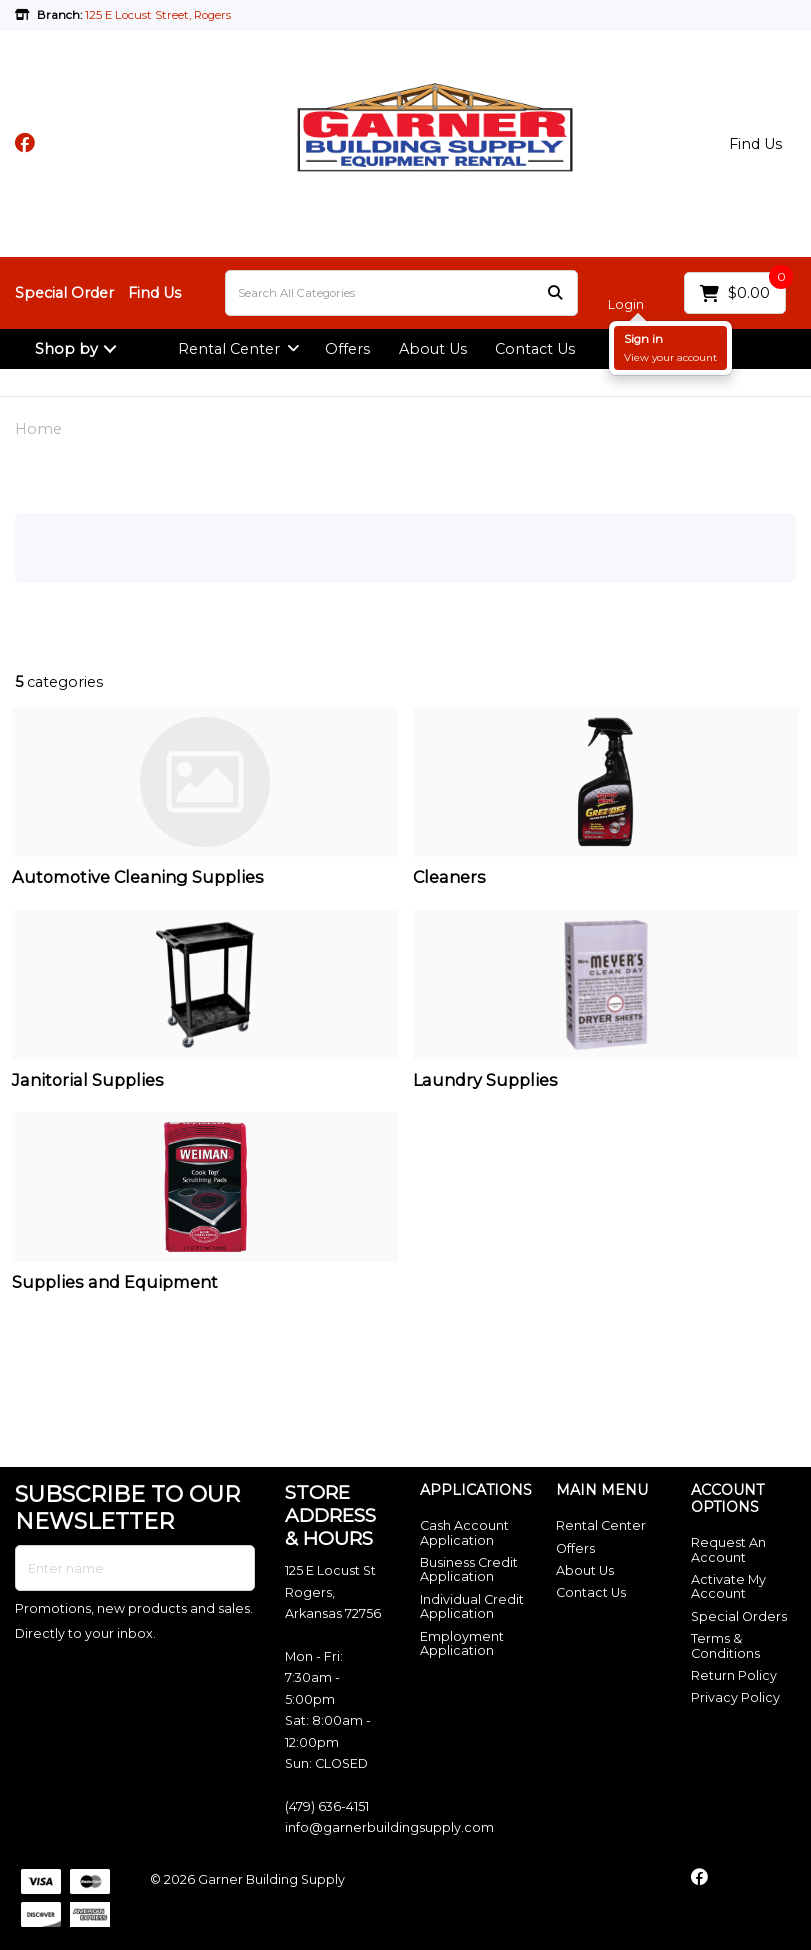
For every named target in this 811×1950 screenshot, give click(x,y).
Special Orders (739, 1616)
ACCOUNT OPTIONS (727, 1499)
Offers (347, 349)
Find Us (755, 144)
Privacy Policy (735, 1697)
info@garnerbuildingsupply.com (389, 1827)
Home (38, 429)
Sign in (643, 339)
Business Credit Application (469, 1569)
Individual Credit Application (472, 1606)
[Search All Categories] (401, 293)
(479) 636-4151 (327, 1806)
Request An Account (728, 1549)
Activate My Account (728, 1586)
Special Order (64, 293)
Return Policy (734, 1675)
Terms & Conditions (725, 1645)
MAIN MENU (602, 1490)
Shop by (66, 349)
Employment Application (462, 1643)
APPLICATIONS (472, 1490)
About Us (433, 349)
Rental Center (229, 349)
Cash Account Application (464, 1532)
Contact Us (535, 349)
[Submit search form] (555, 293)
